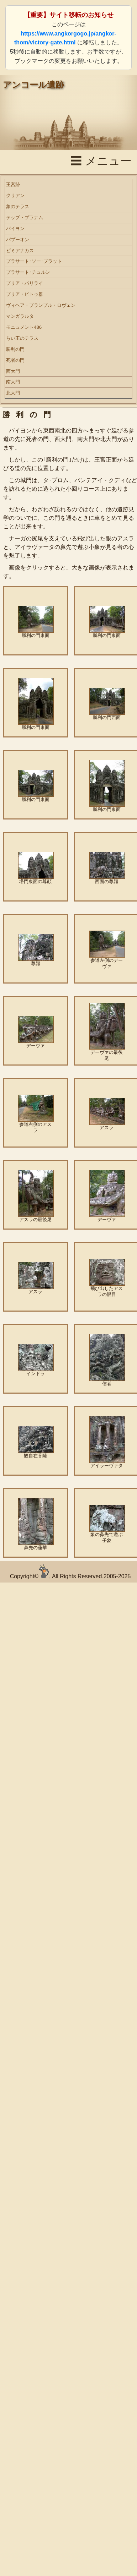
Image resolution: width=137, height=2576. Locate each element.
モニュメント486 (24, 327)
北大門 (13, 393)
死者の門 (15, 360)
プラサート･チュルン (28, 272)
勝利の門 (15, 349)
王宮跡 (13, 184)
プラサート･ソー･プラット (34, 261)
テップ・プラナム (24, 217)
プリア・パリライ (24, 283)
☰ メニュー (101, 160)
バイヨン (15, 228)
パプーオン (17, 239)
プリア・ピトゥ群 (24, 294)
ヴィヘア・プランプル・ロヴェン (40, 305)
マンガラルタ (20, 316)
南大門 (13, 382)
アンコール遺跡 (33, 84)
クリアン (15, 195)
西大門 (13, 371)
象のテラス (17, 206)
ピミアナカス (20, 250)
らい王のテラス (22, 338)
